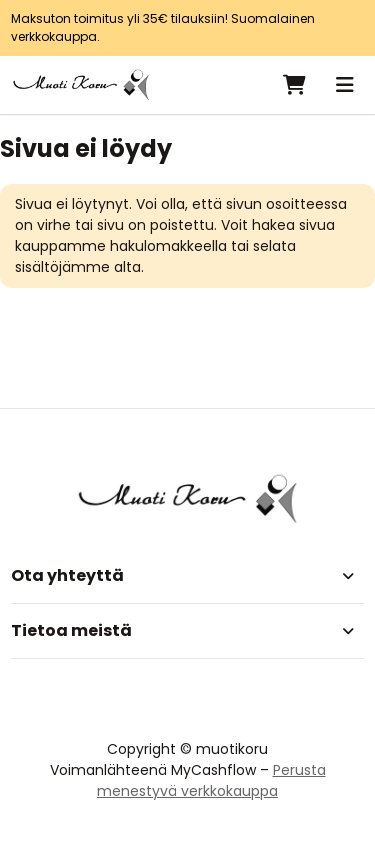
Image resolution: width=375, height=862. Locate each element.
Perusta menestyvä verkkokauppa (211, 780)
